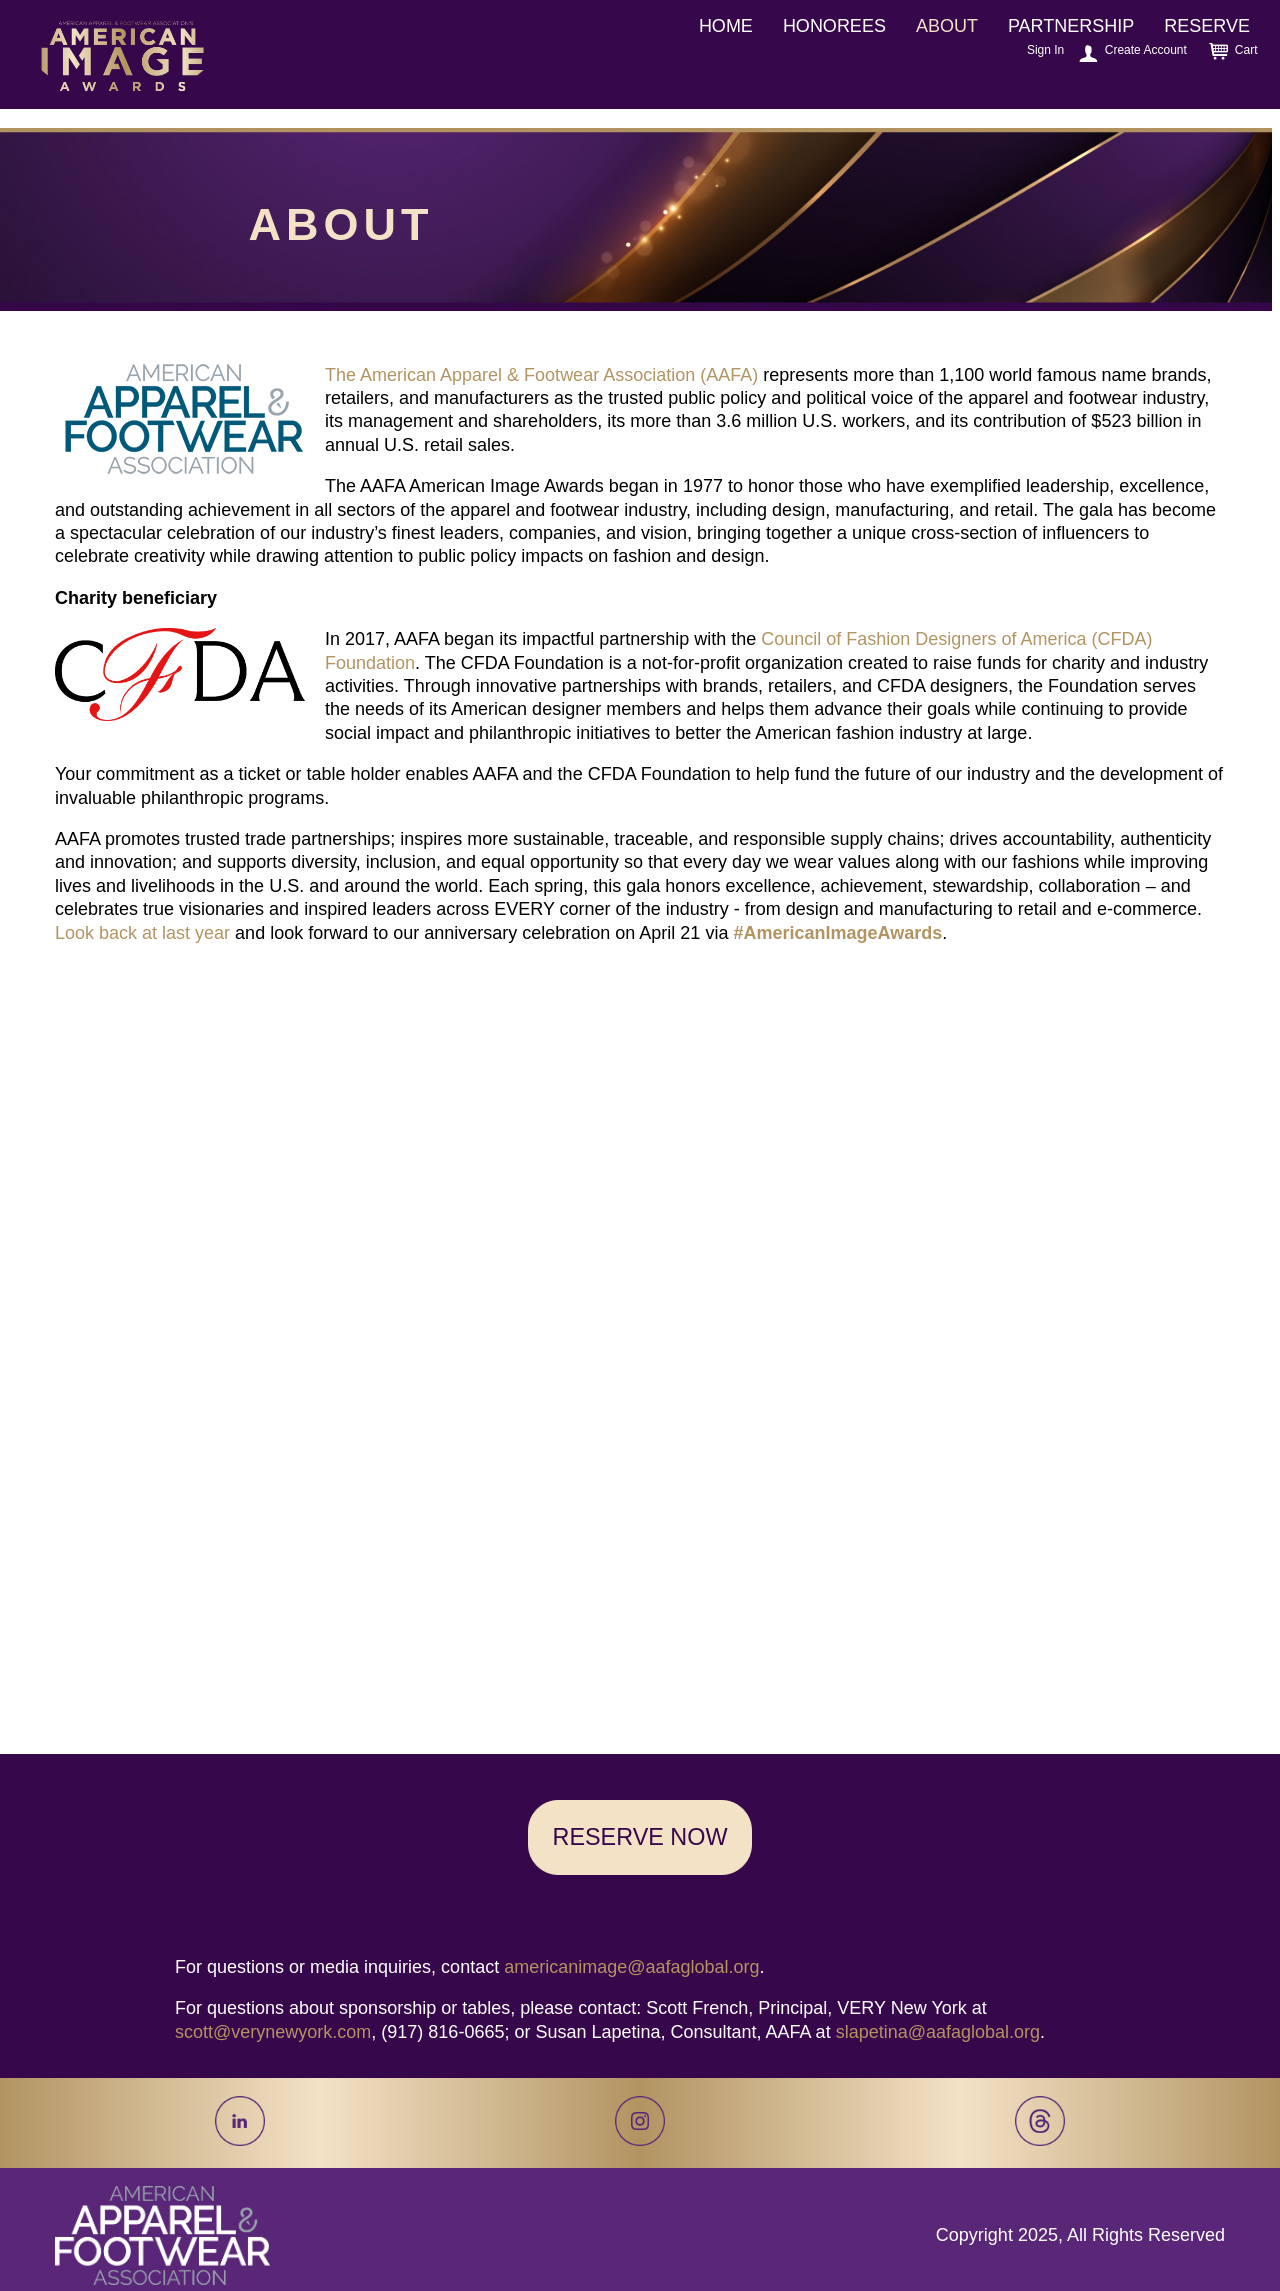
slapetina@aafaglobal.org (938, 2032)
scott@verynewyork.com (273, 2032)
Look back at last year (142, 933)
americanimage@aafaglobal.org (631, 1967)
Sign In (1045, 50)
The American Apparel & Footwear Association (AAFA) (541, 375)
